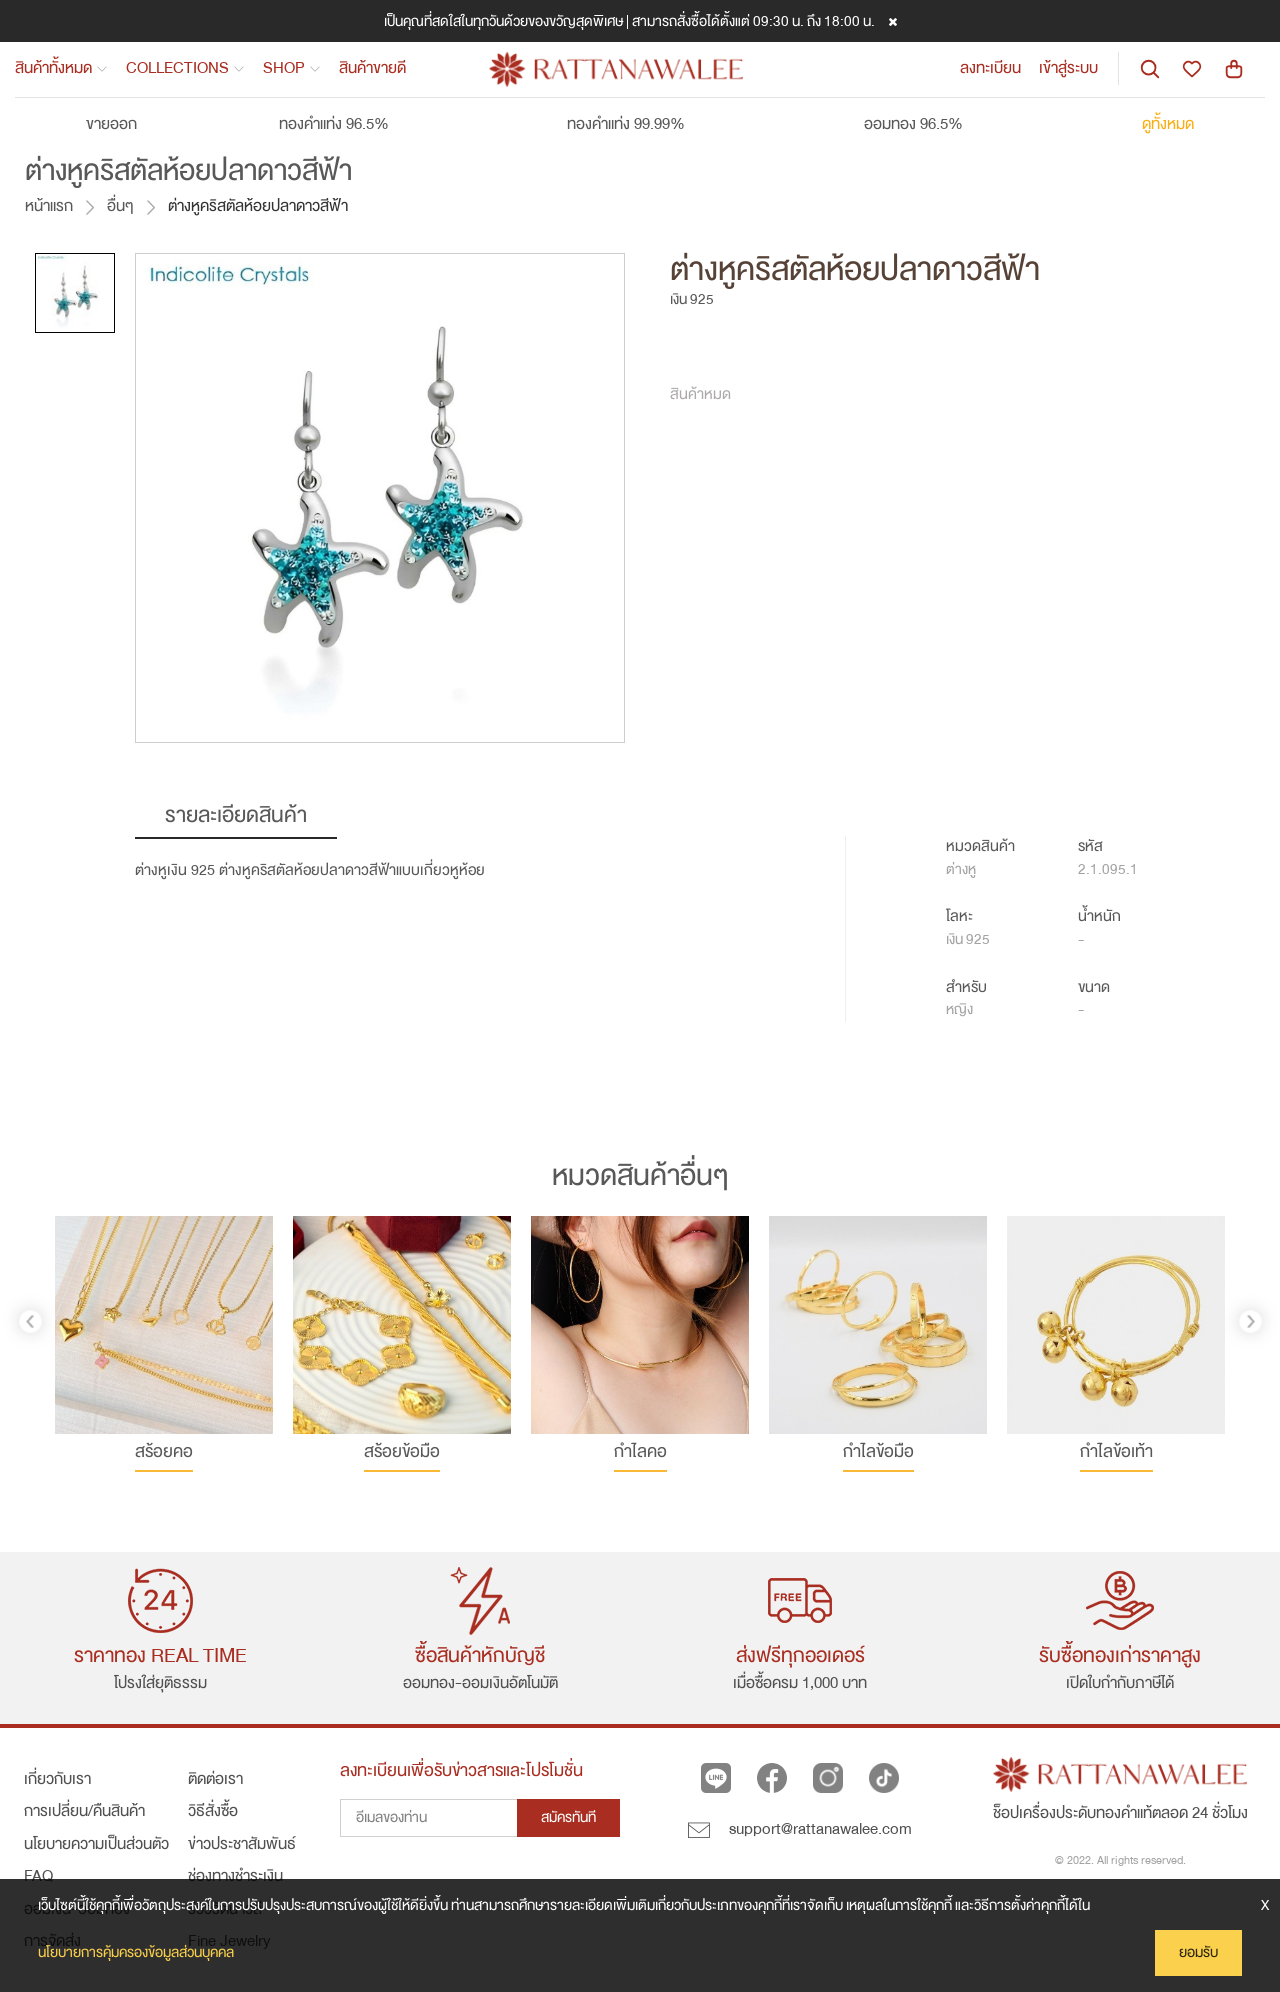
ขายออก (111, 124)
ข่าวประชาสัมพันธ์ (242, 1844)
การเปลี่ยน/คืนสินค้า (84, 1811)
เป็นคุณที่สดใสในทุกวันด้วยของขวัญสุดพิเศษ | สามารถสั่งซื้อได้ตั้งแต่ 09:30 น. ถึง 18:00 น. (629, 21)
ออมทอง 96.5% (932, 124)
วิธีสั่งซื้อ (213, 1811)
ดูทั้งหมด (1168, 124)
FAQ (38, 1876)
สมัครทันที (568, 1817)
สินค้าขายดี (372, 68)
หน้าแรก (49, 205)
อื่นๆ (120, 205)
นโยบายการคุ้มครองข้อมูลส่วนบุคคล (136, 1952)
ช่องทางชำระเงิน (235, 1876)
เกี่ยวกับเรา (57, 1779)
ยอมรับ (1198, 1952)
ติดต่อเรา (215, 1779)
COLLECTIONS (185, 68)
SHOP (292, 68)
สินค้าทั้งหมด (61, 68)
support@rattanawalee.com (800, 1829)
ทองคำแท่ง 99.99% (644, 124)
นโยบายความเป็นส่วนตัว (96, 1844)
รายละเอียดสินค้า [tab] (236, 815)
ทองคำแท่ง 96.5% (352, 124)
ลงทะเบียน (990, 68)
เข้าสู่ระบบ (1068, 68)
